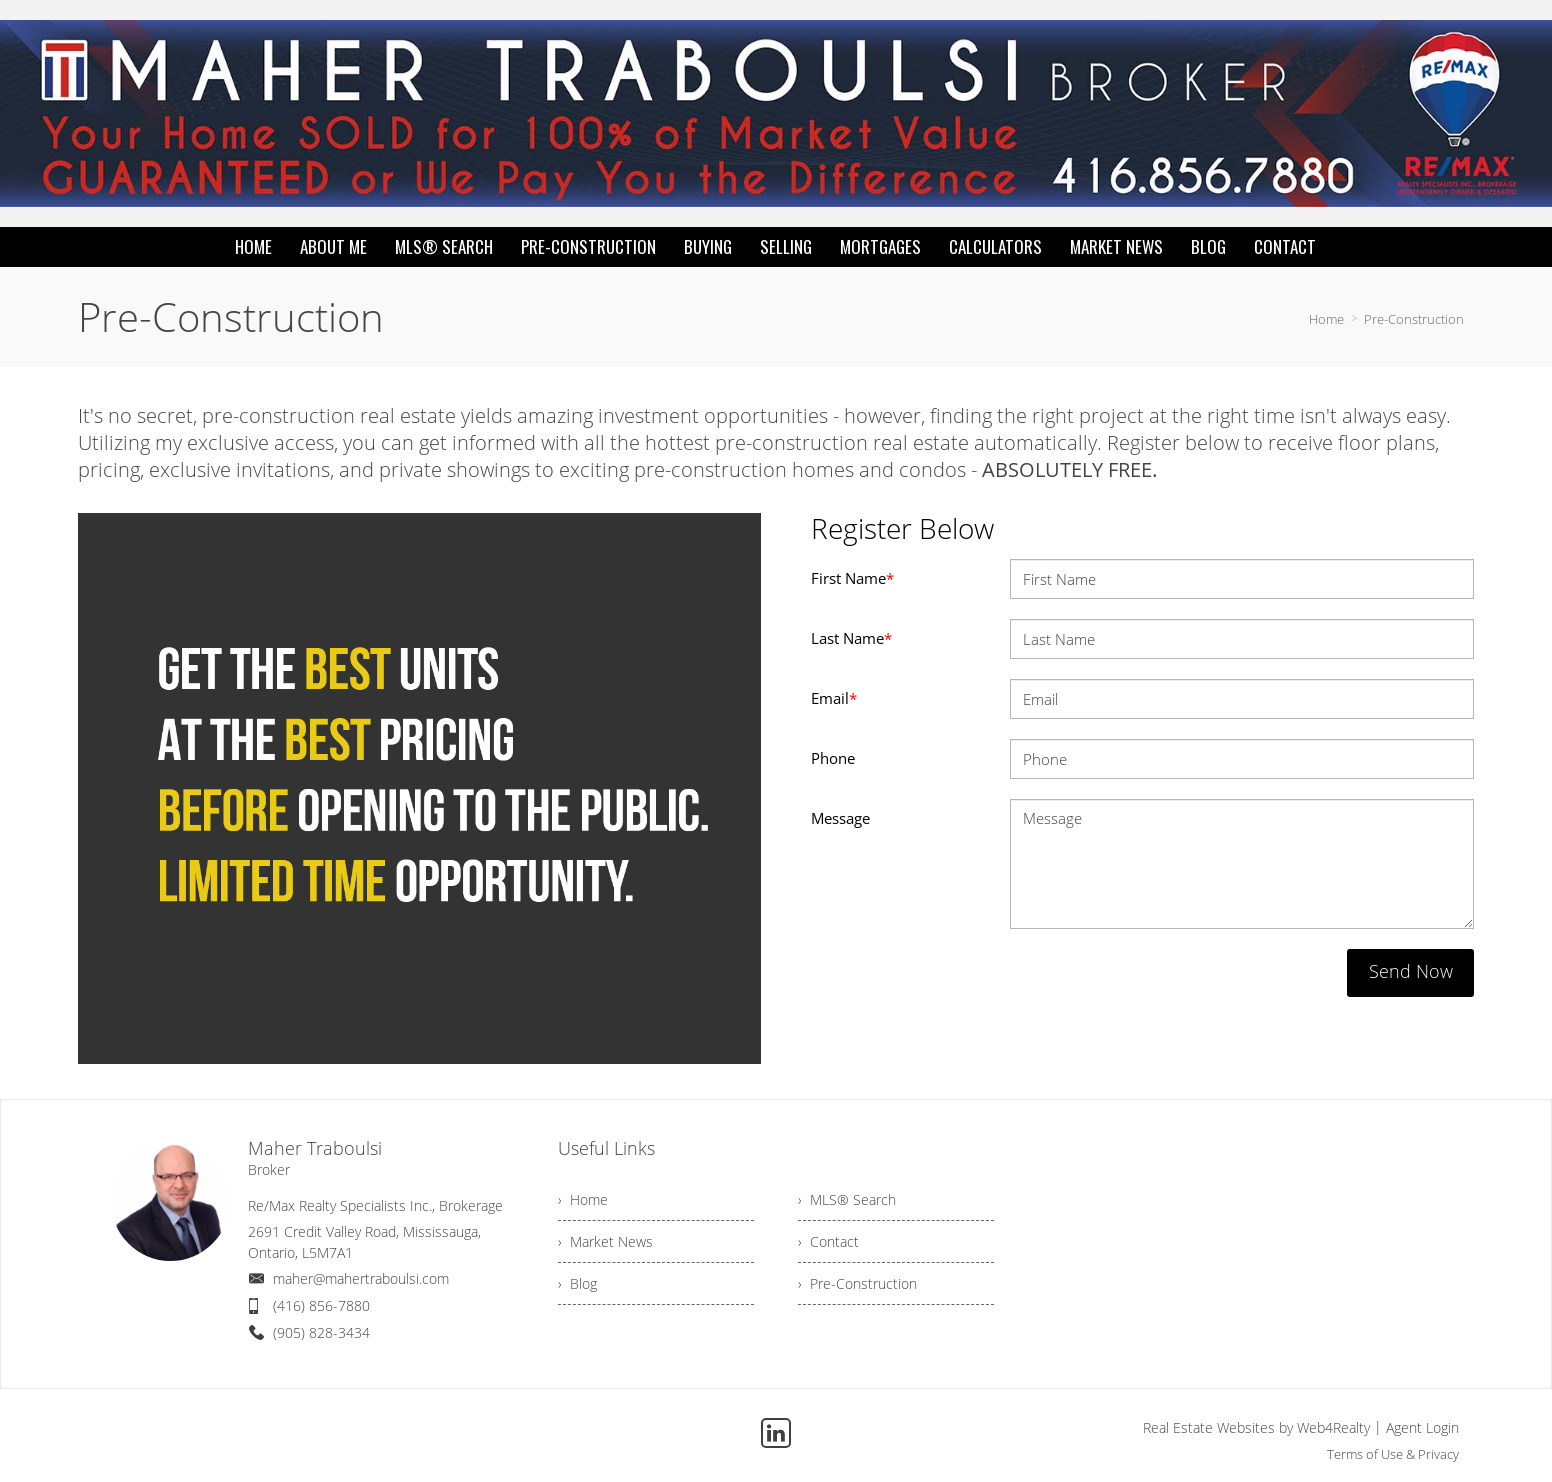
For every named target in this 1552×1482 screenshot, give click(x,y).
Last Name (851, 638)
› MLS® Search (847, 1199)
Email (834, 698)
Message (840, 818)
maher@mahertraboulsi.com (361, 1278)
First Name (852, 578)
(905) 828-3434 (321, 1332)
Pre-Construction (1414, 319)
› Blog (577, 1283)
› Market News (605, 1241)
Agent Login (1422, 1427)
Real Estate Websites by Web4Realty (1256, 1427)
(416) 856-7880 (321, 1305)
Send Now (1411, 971)
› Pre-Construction (857, 1283)
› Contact (828, 1241)
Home (1326, 319)
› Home (583, 1199)
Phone (833, 758)
